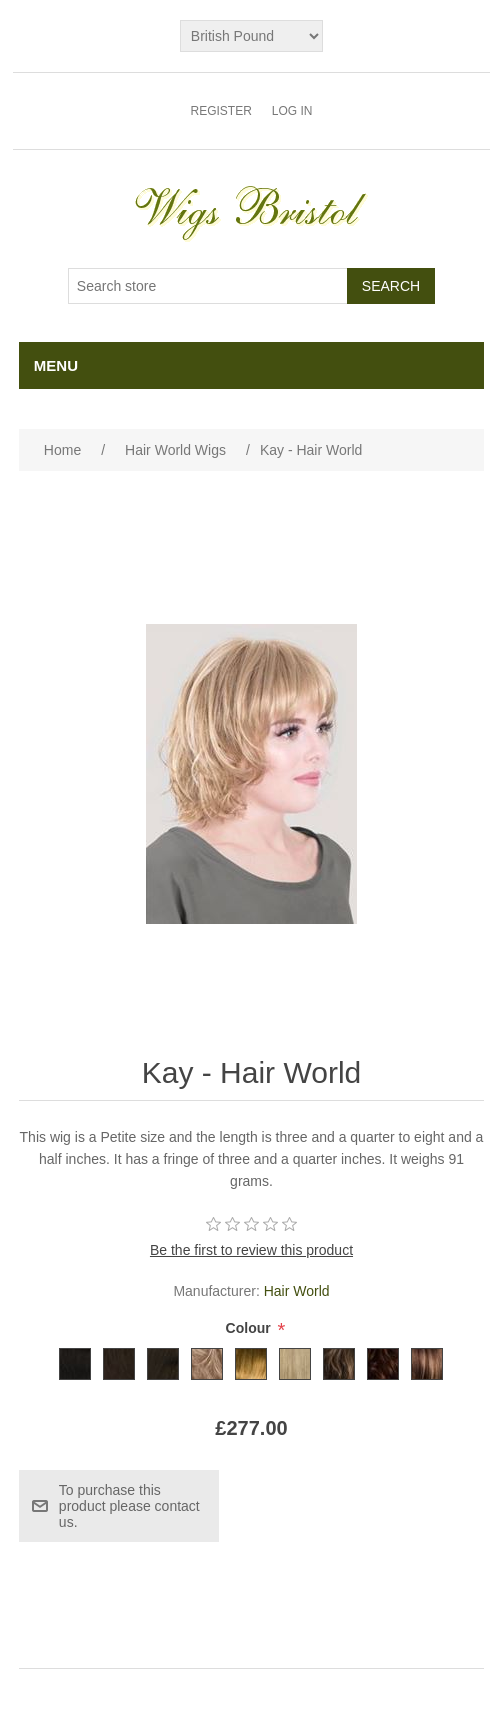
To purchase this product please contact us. (129, 1506)
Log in (292, 111)
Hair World (297, 1291)
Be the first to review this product (251, 1250)
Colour (250, 1329)
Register (220, 111)
